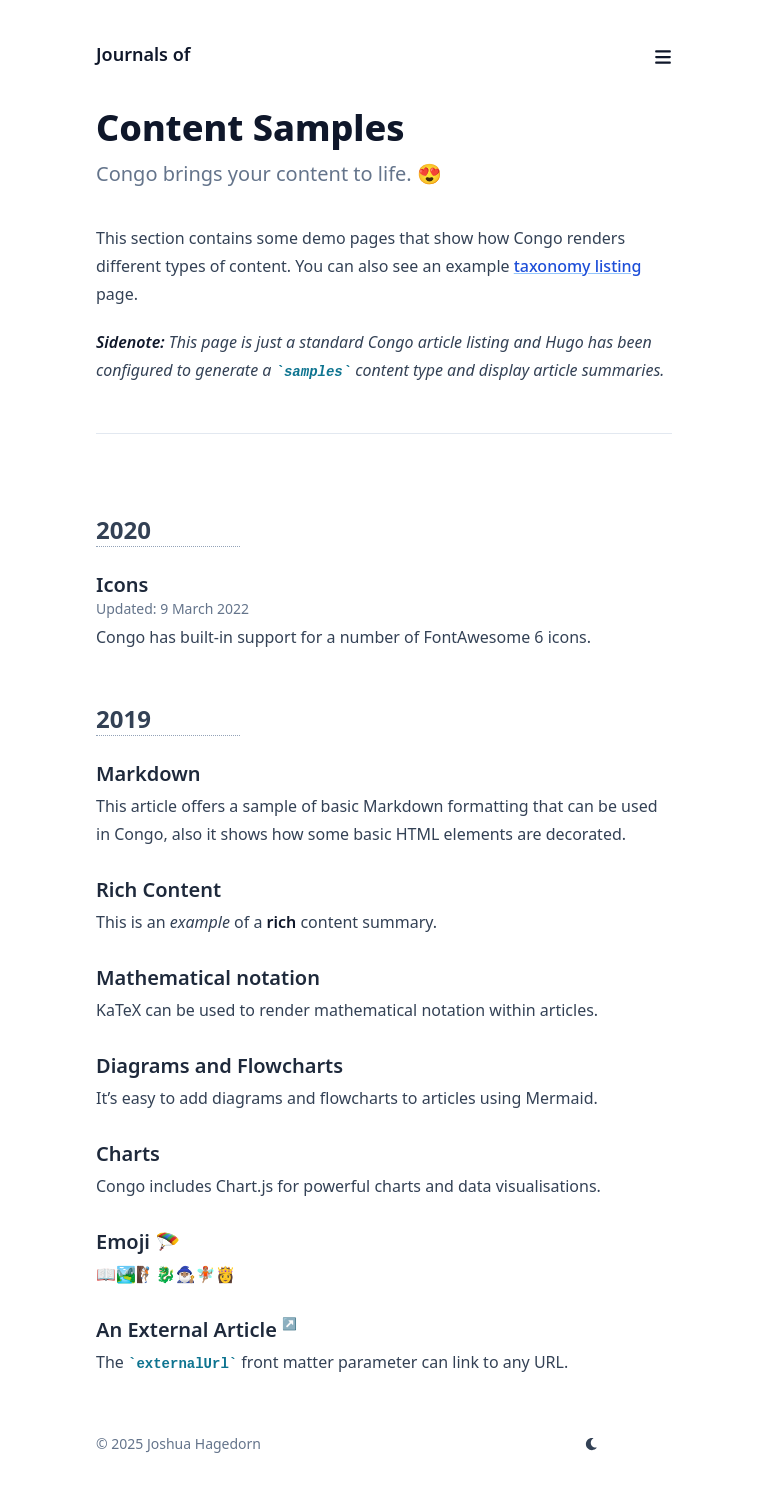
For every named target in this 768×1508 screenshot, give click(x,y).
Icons (122, 584)
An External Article (186, 1329)
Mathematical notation (208, 977)
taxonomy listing (578, 266)
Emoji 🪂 (138, 1241)
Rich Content (158, 889)
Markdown (148, 773)
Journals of (143, 54)
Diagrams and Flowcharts (219, 1065)
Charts (128, 1153)
